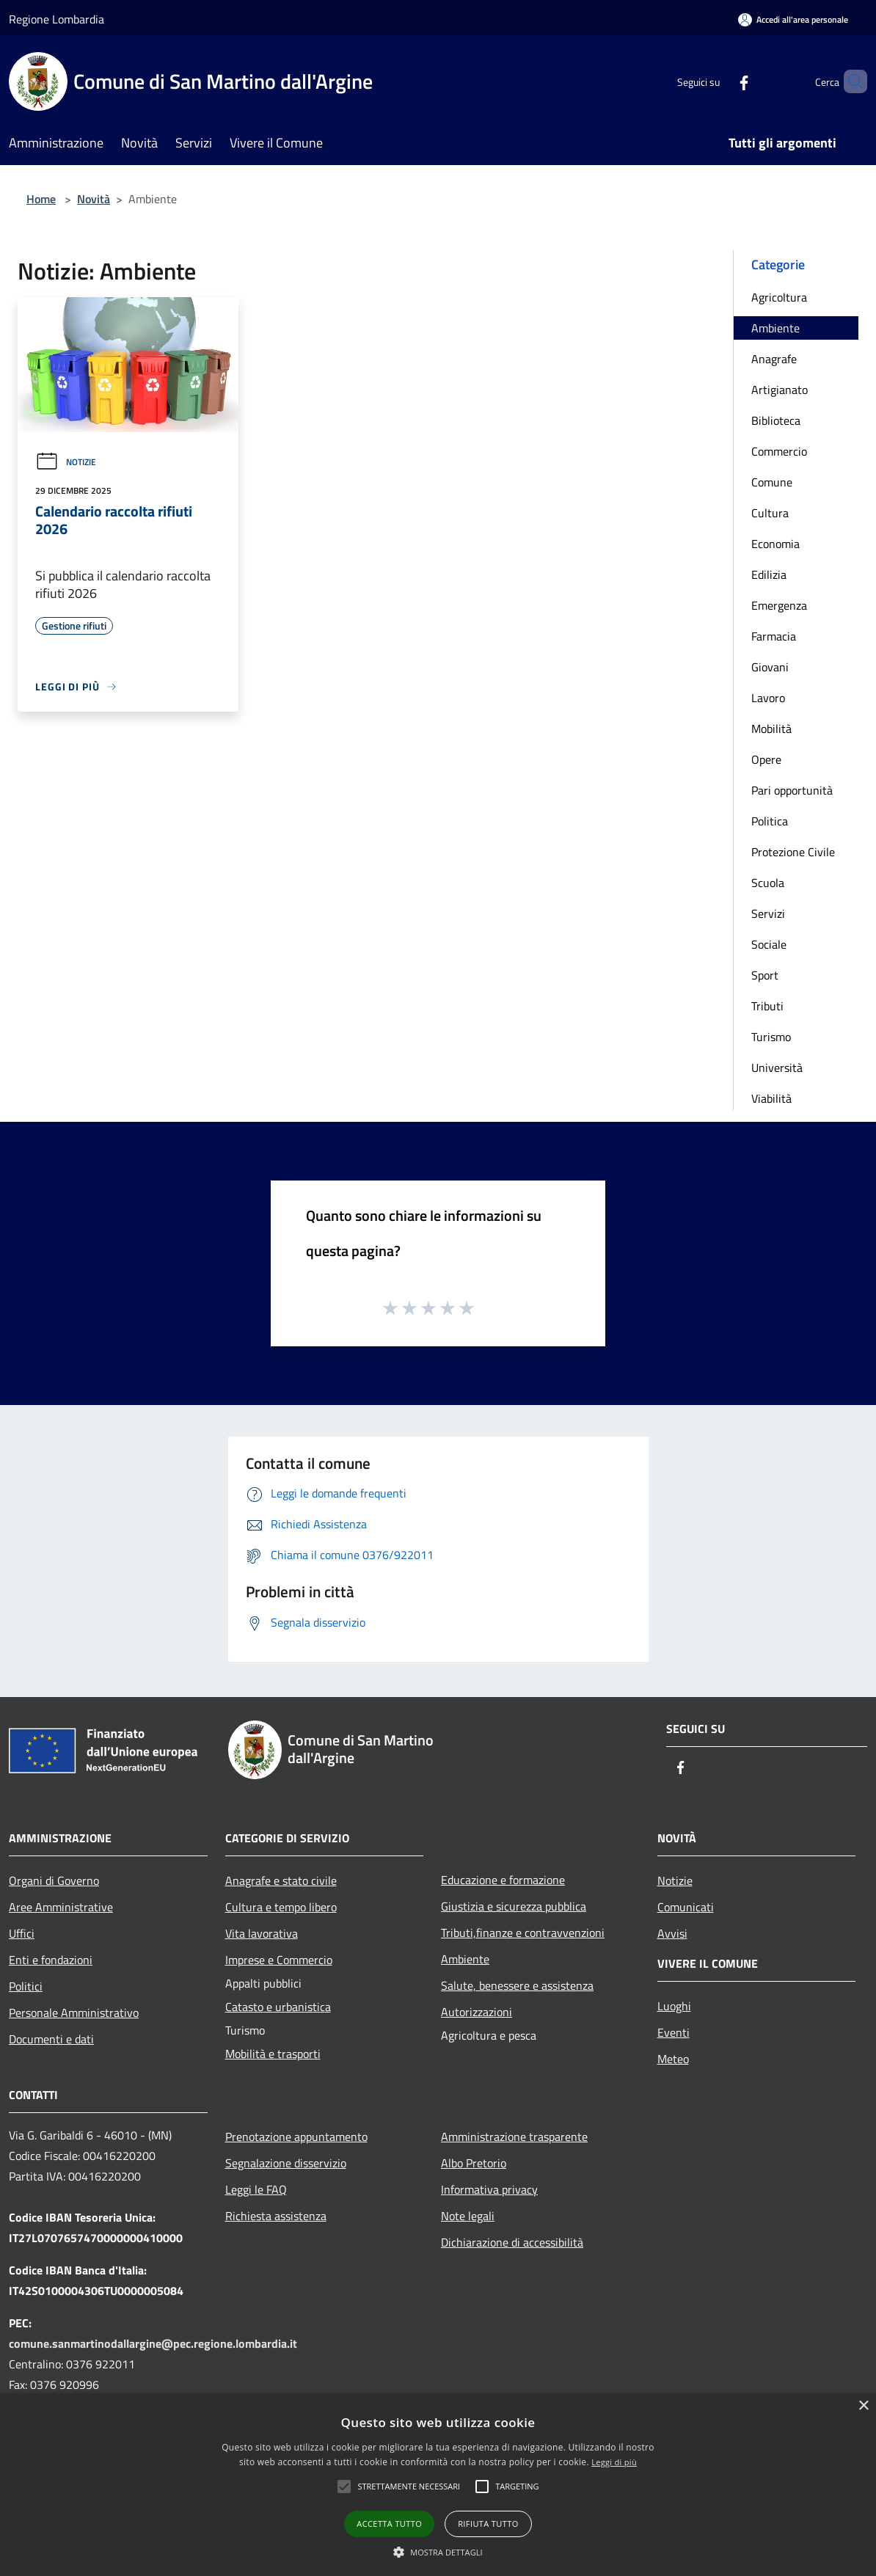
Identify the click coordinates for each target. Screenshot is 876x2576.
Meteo (673, 2059)
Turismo (771, 1037)
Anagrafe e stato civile (281, 1880)
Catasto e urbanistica (278, 2006)
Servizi (768, 913)
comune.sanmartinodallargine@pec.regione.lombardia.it (153, 2343)
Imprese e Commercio (278, 1960)
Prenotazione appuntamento (296, 2136)
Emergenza (779, 605)
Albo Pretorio (473, 2163)
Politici (26, 1986)
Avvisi (672, 1933)
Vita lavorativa (261, 1933)
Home (41, 199)
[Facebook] (719, 81)
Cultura (770, 513)
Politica (769, 821)
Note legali (467, 2216)
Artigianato (779, 389)
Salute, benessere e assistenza (517, 1985)
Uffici (21, 1933)
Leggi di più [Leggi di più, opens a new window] (614, 2461)
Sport (764, 975)
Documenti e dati (51, 2039)
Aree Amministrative (61, 1907)
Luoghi (674, 2006)
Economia (775, 543)
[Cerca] (849, 81)
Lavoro (768, 698)
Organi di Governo (54, 1880)
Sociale (768, 944)
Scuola (767, 882)
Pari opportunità (792, 790)
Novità (93, 199)
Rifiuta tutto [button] (488, 2523)
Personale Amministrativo (74, 2012)
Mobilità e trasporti (273, 2053)
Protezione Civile (793, 852)
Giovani (770, 667)
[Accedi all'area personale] (793, 19)
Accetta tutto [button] (389, 2523)
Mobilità (771, 728)
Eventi (673, 2032)
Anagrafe (774, 359)
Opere (766, 759)
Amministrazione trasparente (514, 2136)
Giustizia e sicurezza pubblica (513, 1906)
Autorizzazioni (476, 2012)
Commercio (779, 451)
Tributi (767, 1006)
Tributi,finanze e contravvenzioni (523, 1932)
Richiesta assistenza (275, 2216)
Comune (771, 482)
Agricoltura (779, 297)
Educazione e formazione (503, 1880)
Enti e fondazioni (50, 1960)
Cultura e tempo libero (281, 1907)
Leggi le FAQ (256, 2189)
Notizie (65, 462)
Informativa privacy (489, 2189)
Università (777, 1067)
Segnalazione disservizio (285, 2163)
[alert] (438, 2484)
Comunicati (685, 1907)
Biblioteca (775, 420)
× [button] (863, 2406)
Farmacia (773, 636)
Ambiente (775, 328)
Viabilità (771, 1098)
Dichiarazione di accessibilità (512, 2242)
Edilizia (768, 574)
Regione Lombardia (56, 19)
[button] (408, 2486)
